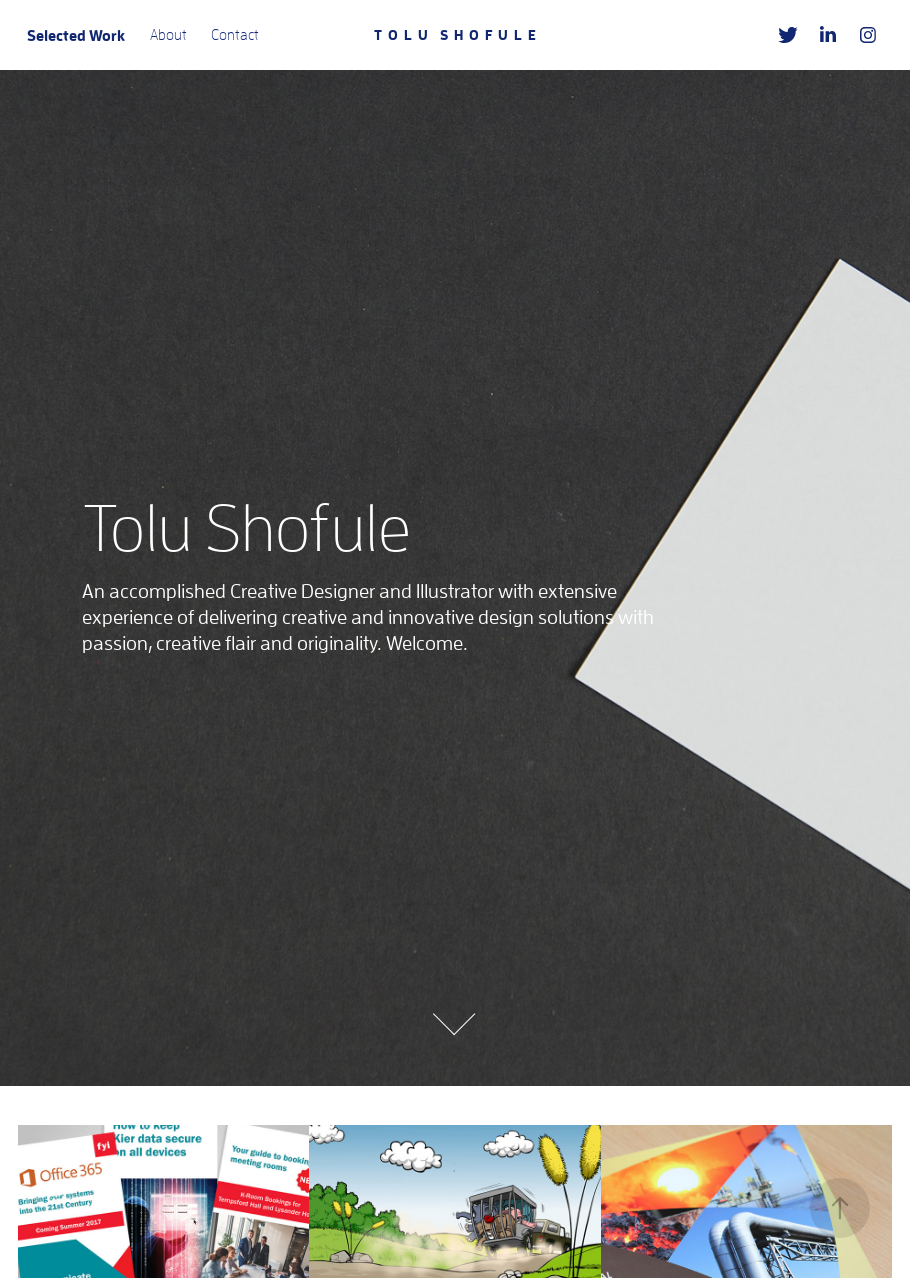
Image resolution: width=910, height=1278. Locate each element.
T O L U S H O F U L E (455, 34)
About (168, 34)
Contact (235, 34)
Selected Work (76, 35)
